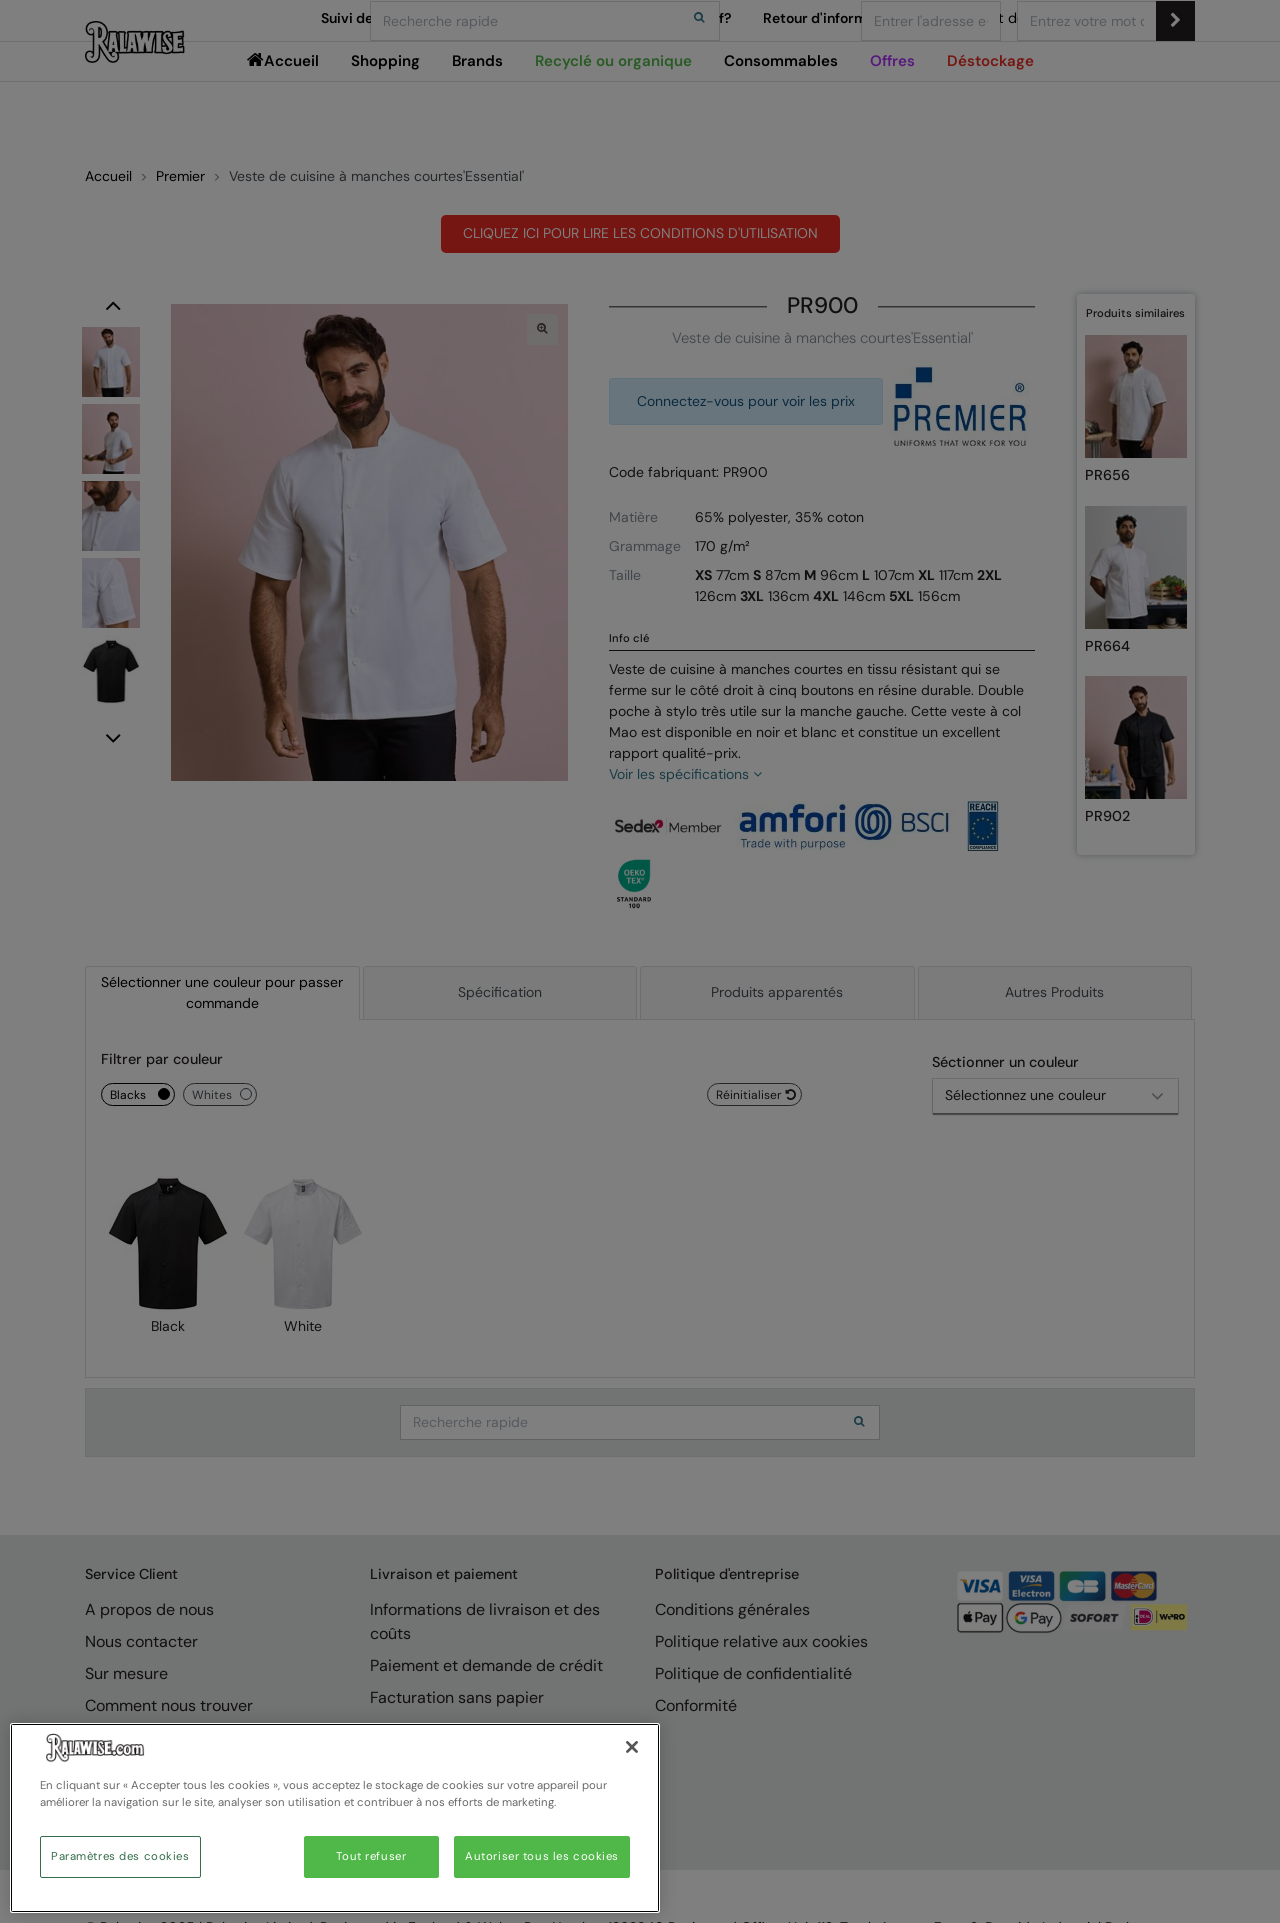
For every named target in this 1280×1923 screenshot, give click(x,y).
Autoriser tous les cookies (542, 1856)
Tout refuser (371, 1856)
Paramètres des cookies (120, 1856)
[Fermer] (632, 1747)
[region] (335, 1818)
